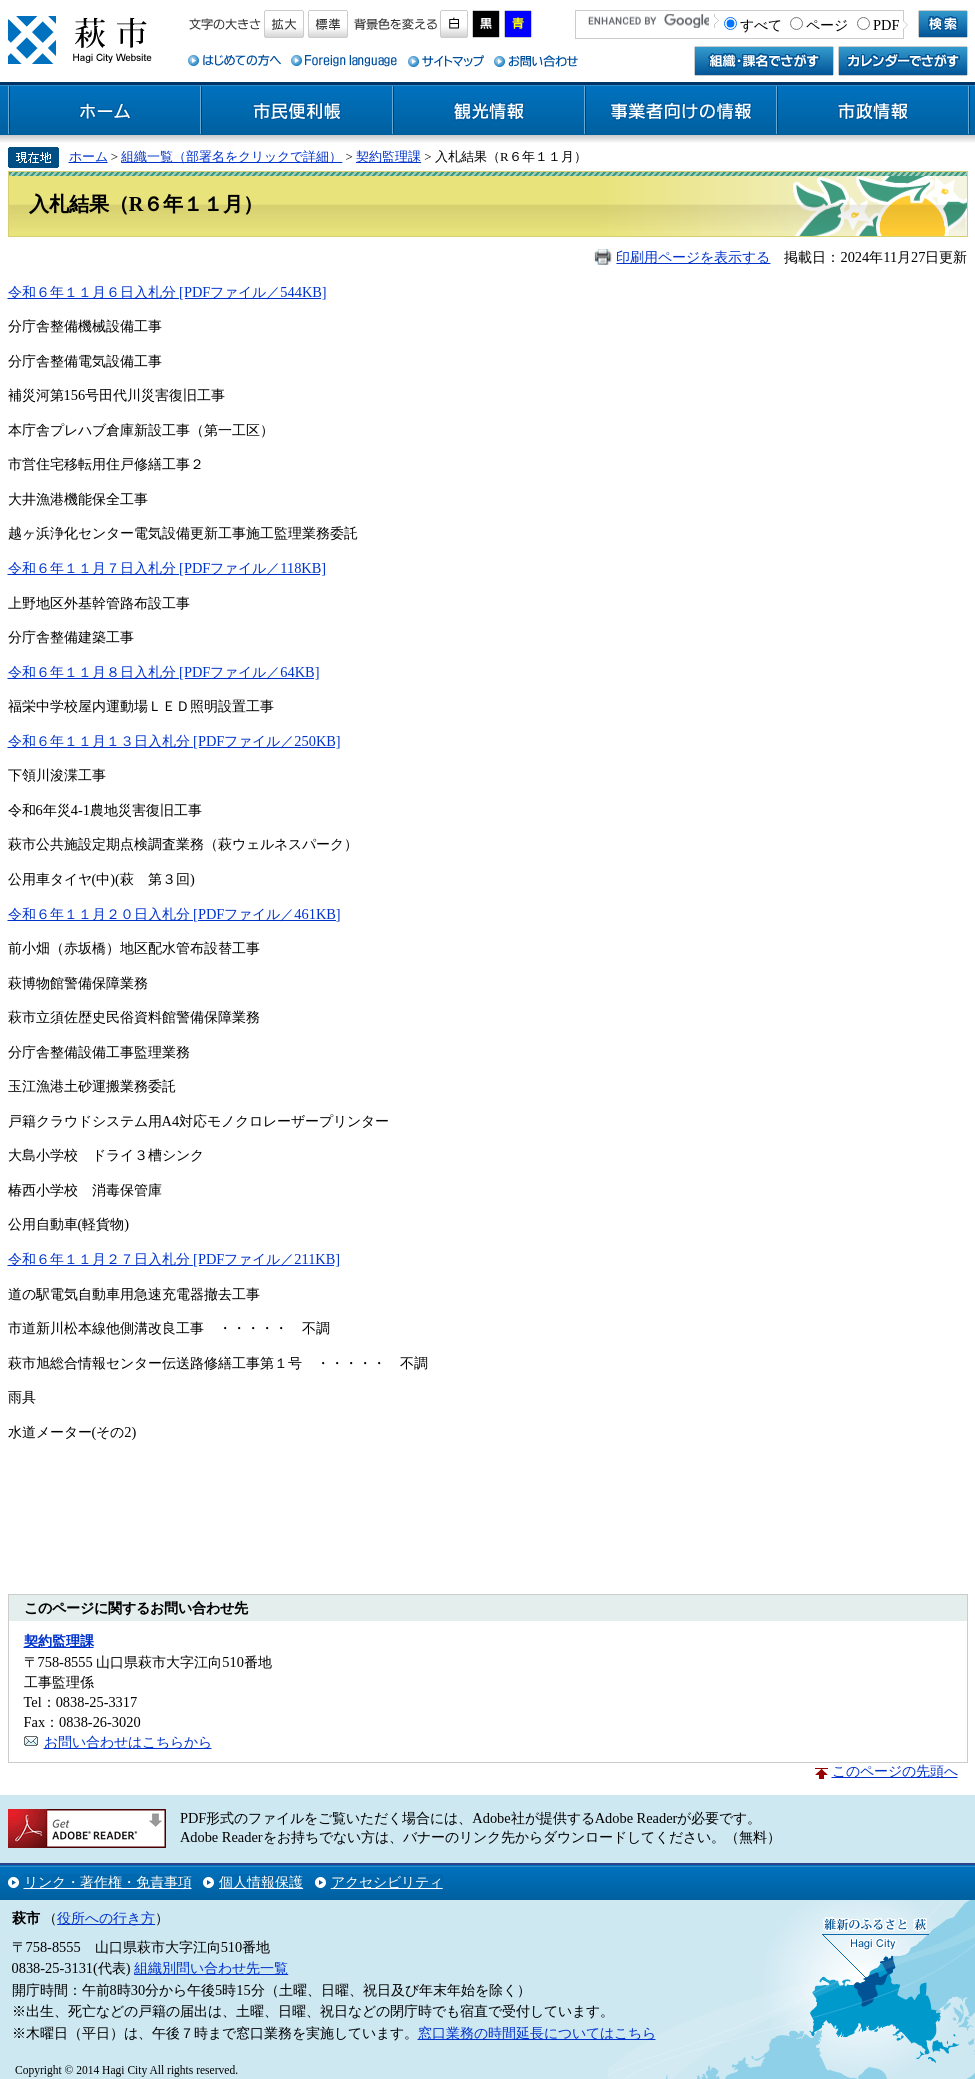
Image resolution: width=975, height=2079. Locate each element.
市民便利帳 (297, 111)
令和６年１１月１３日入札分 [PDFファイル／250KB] (174, 741)
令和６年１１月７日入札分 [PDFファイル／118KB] (167, 568)
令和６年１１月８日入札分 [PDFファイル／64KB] (164, 672)
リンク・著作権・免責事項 (108, 1882)
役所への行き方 (106, 1918)
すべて (761, 25)
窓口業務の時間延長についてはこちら (537, 2033)
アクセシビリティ (387, 1882)
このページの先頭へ (895, 1771)
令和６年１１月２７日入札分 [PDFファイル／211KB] (174, 1259)
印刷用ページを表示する (693, 257)
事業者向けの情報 (681, 111)
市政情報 (873, 111)
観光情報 (489, 111)
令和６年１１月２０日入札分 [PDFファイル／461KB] (174, 914)
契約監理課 (388, 156)
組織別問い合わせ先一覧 (211, 1968)
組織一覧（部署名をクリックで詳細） (231, 156)
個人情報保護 (261, 1882)
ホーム (105, 111)
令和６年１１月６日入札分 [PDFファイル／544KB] (167, 292)
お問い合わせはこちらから (128, 1742)
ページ (827, 25)
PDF (886, 25)
